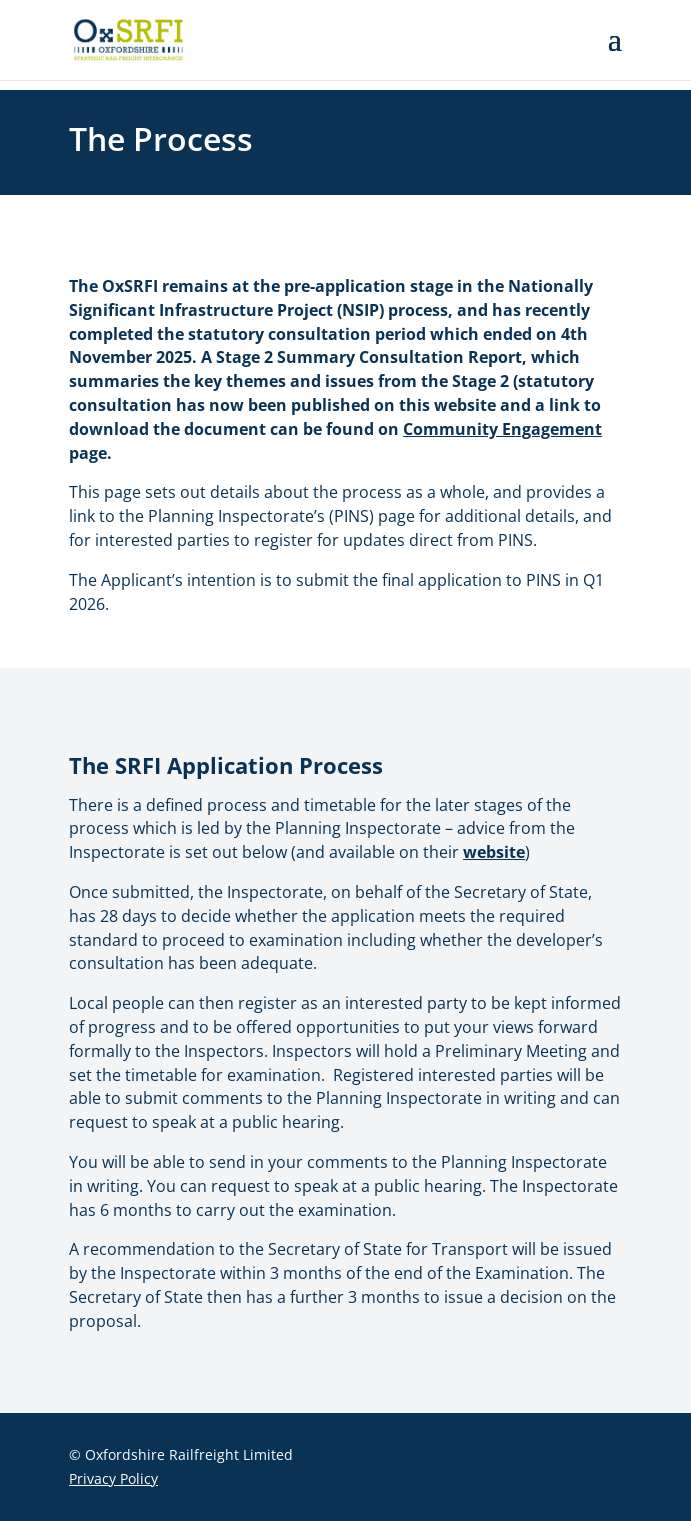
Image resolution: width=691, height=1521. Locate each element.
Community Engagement (502, 429)
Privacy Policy (113, 1478)
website (494, 852)
